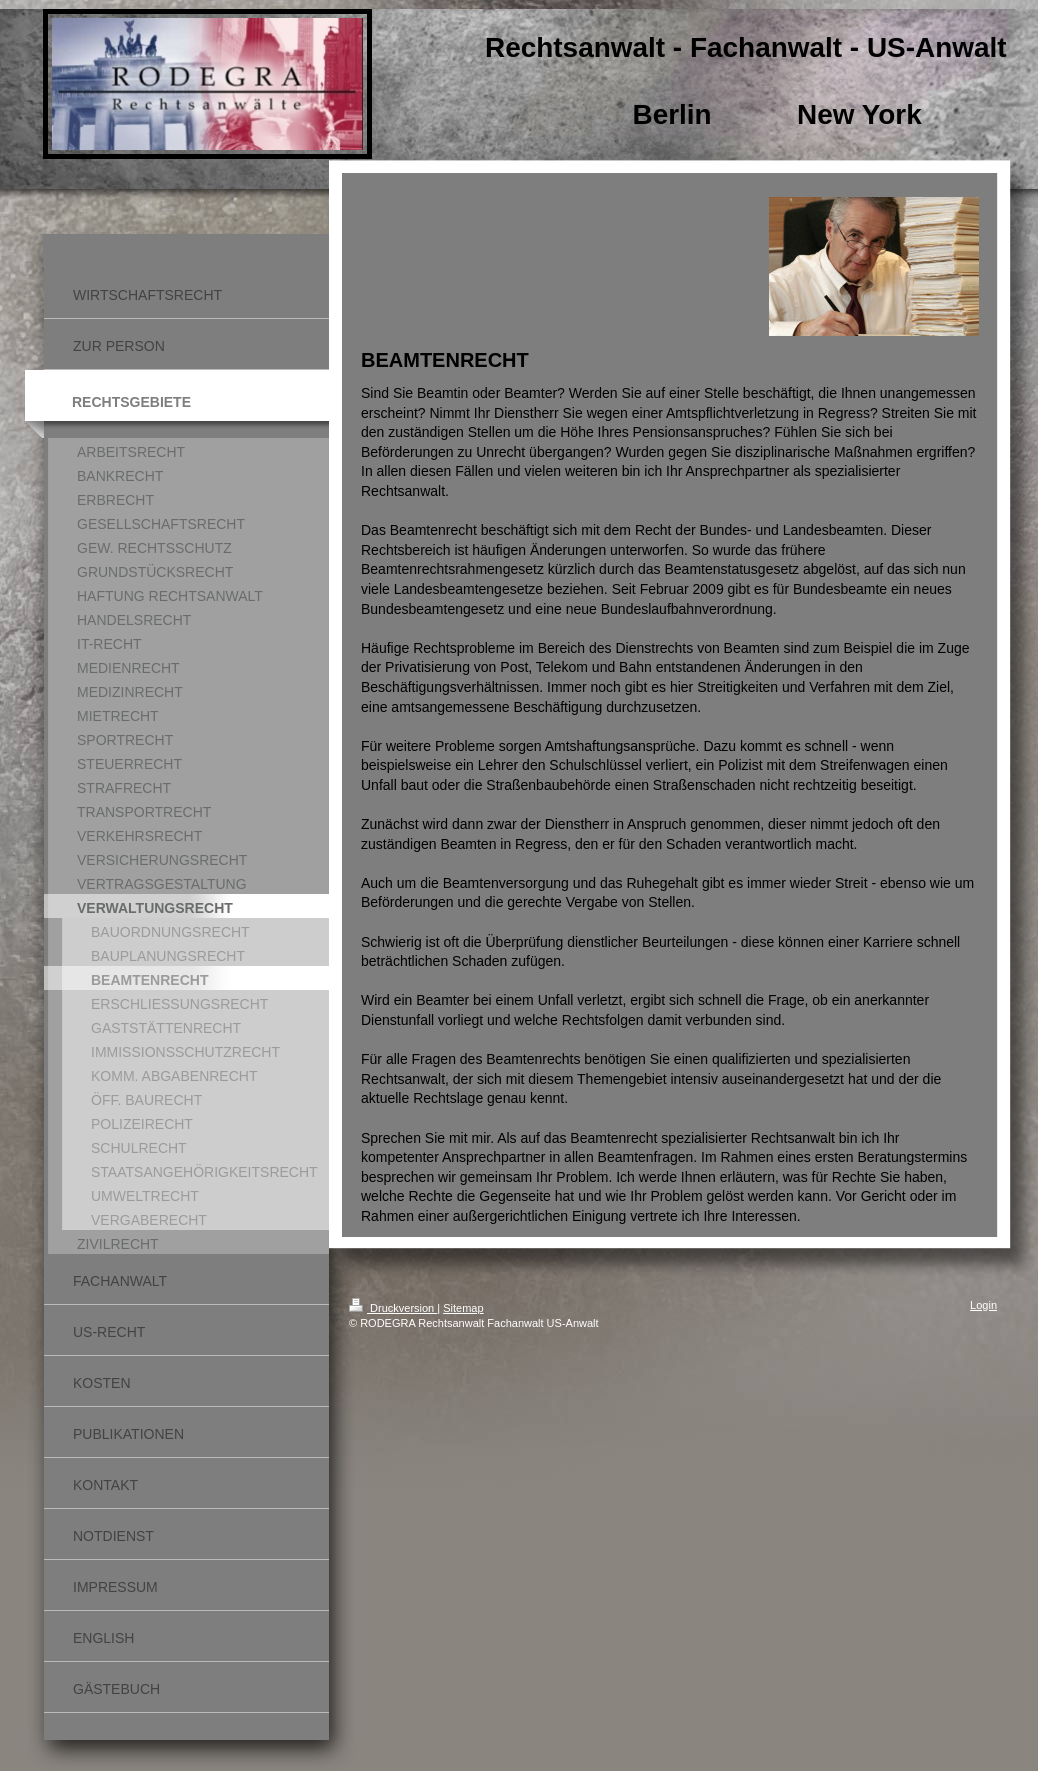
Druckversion (393, 1308)
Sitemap (463, 1308)
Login (983, 1305)
